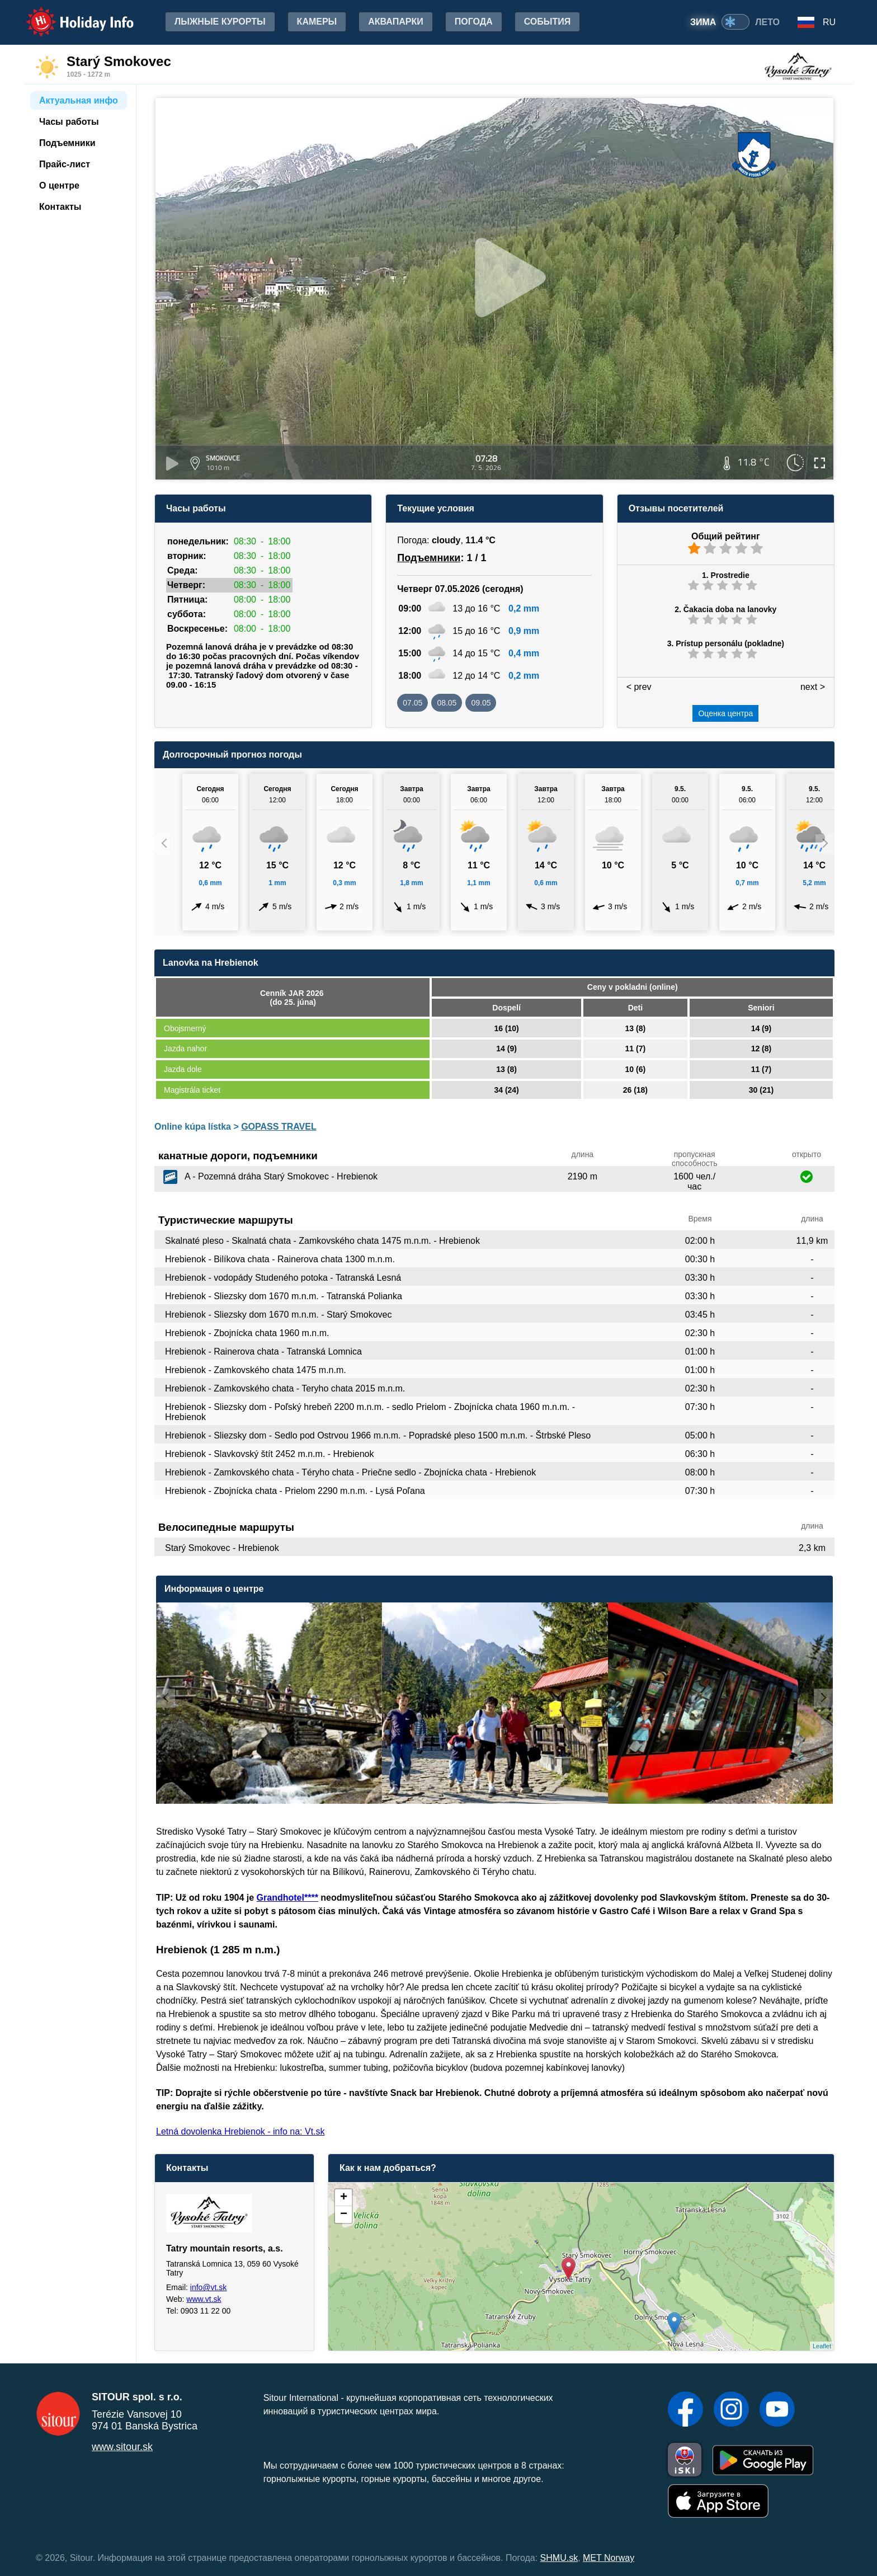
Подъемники (428, 557)
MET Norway (608, 2558)
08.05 (446, 702)
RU (829, 22)
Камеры (317, 21)
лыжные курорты (220, 21)
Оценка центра (725, 713)
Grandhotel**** (287, 1897)
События (547, 21)
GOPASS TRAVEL (279, 1126)
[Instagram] (731, 2410)
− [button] (343, 2214)
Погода (474, 21)
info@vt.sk (208, 2287)
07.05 (412, 702)
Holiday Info (69, 14)
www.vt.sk (203, 2299)
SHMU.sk (559, 2558)
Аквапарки (395, 21)
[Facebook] (685, 2410)
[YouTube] (777, 2410)
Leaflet (822, 2346)
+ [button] (343, 2197)
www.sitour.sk (122, 2446)
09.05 (481, 702)
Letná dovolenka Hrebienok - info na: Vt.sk (240, 2131)
